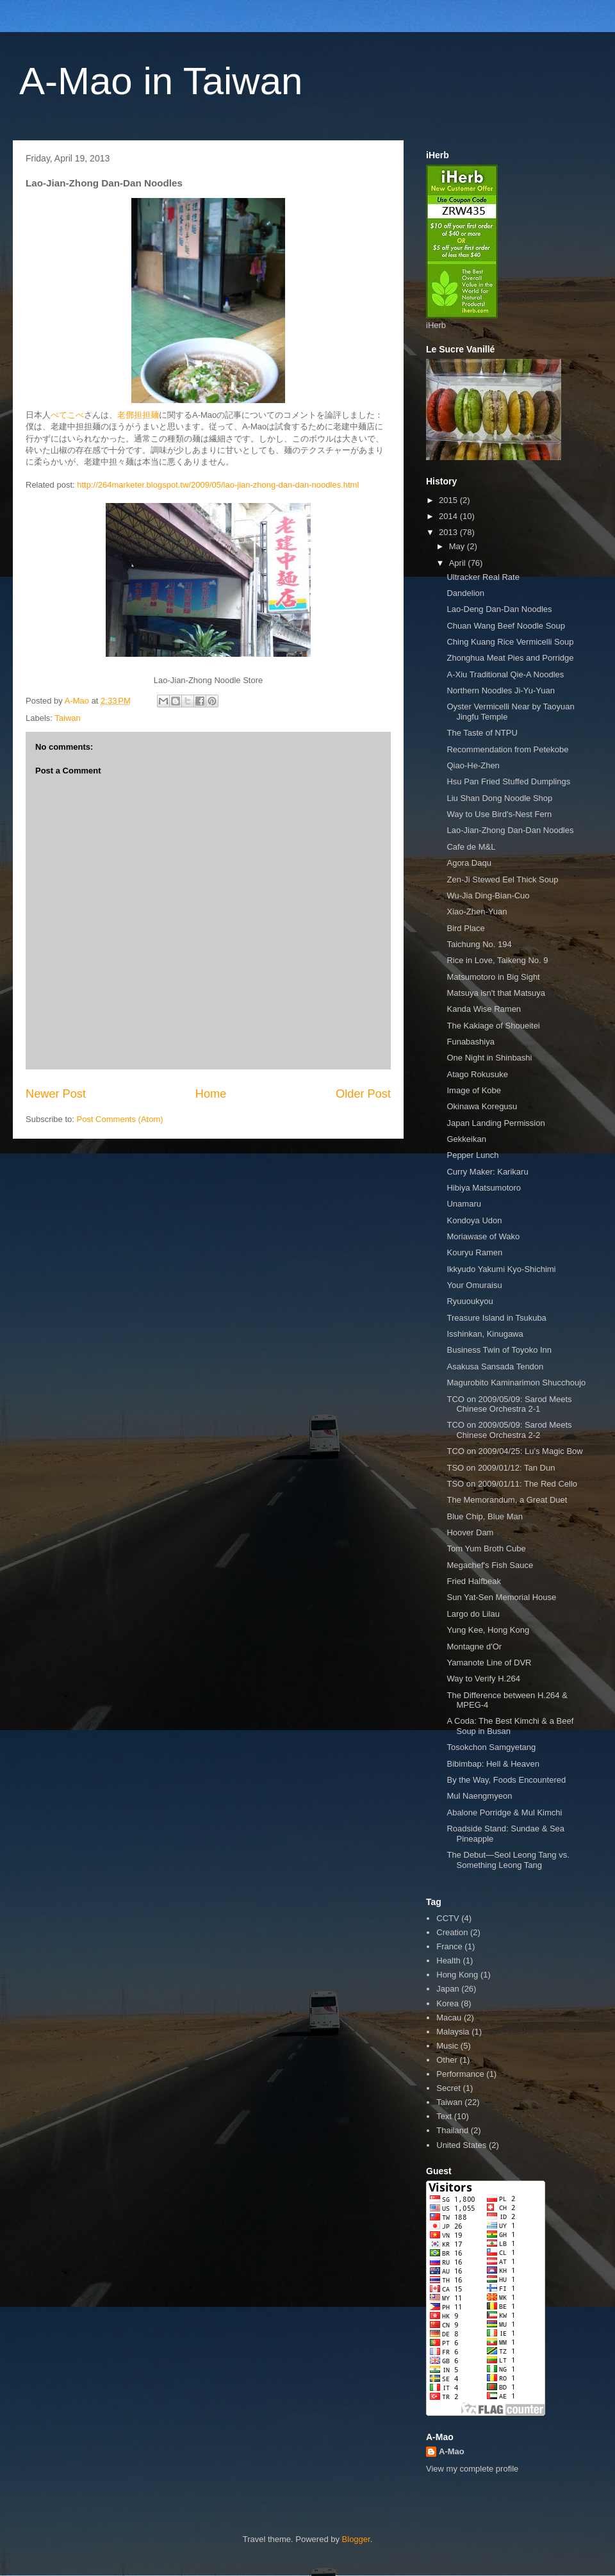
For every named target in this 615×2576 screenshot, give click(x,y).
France (449, 1946)
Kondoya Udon (474, 1220)
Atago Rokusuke (477, 1074)
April (458, 563)
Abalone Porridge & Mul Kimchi (504, 1812)
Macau (448, 2017)
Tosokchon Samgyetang (491, 1747)
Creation (452, 1932)
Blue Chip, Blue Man (485, 1516)
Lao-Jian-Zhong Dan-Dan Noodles (510, 830)
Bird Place (465, 928)
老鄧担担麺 (138, 415)
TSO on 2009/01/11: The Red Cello (512, 1484)
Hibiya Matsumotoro (484, 1188)
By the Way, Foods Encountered (506, 1780)
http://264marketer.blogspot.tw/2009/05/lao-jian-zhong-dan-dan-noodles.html (218, 485)
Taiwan (67, 718)
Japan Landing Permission (496, 1123)
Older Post (363, 1093)
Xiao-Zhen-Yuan (477, 911)
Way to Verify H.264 (483, 1678)
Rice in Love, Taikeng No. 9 (497, 960)
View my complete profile (472, 2468)
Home (211, 1093)
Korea (447, 2003)
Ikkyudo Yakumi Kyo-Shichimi (501, 1269)
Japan (447, 1989)
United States (461, 2145)
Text (444, 2116)
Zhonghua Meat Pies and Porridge (510, 658)
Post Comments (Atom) (120, 1119)
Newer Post (56, 1093)
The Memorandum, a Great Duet (507, 1500)
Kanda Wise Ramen (484, 1009)
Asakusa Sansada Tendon (495, 1366)
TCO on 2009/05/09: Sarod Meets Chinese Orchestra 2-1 (509, 1404)
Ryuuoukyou (470, 1301)
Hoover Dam (470, 1532)
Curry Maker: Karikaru (487, 1172)
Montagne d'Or (474, 1646)
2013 (449, 532)
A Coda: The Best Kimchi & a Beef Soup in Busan (510, 1726)
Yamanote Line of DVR (489, 1662)
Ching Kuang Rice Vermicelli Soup (510, 642)
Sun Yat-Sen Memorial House (501, 1597)
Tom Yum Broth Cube (486, 1548)
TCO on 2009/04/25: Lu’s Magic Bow (514, 1451)
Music (447, 2046)
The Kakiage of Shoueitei (493, 1025)
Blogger (356, 2539)
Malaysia (452, 2031)
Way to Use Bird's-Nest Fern (499, 814)
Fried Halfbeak (474, 1581)
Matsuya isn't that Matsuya (496, 993)
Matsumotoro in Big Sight (493, 977)
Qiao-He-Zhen (473, 765)
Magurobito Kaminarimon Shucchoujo (516, 1382)
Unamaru (463, 1204)
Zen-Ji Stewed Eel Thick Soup (502, 879)
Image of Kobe (474, 1090)
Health (448, 1960)
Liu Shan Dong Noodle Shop (499, 798)
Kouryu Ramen (474, 1252)
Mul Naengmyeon (479, 1796)
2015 (449, 500)
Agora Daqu (469, 863)
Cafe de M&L (471, 847)
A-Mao (451, 2451)
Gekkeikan (466, 1139)
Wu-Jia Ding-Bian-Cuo (488, 895)
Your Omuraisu (474, 1285)
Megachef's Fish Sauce (490, 1565)
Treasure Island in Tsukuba (496, 1318)
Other (446, 2060)
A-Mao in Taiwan (160, 81)
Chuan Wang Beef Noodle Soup (506, 626)
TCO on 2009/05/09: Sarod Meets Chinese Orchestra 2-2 (509, 1430)
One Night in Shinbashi (489, 1057)
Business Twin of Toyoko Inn (499, 1350)
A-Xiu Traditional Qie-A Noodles (505, 674)
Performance (460, 2074)
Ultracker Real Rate (483, 577)
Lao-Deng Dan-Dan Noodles (499, 609)
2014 (449, 516)
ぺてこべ (67, 415)
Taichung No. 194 (479, 944)
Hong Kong (457, 1974)
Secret (448, 2088)
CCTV (447, 1918)
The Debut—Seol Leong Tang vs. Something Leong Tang (508, 1860)
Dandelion (465, 593)
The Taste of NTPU (482, 733)
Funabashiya (470, 1041)
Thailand (452, 2130)
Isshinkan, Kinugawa (485, 1334)
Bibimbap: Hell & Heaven (493, 1764)
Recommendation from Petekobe (507, 749)
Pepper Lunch (472, 1155)
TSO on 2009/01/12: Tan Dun (501, 1468)
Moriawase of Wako (483, 1236)
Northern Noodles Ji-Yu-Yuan (500, 690)
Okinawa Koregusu (482, 1106)
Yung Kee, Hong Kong (488, 1630)
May (458, 546)
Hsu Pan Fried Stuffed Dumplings (508, 781)
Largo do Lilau (473, 1614)
